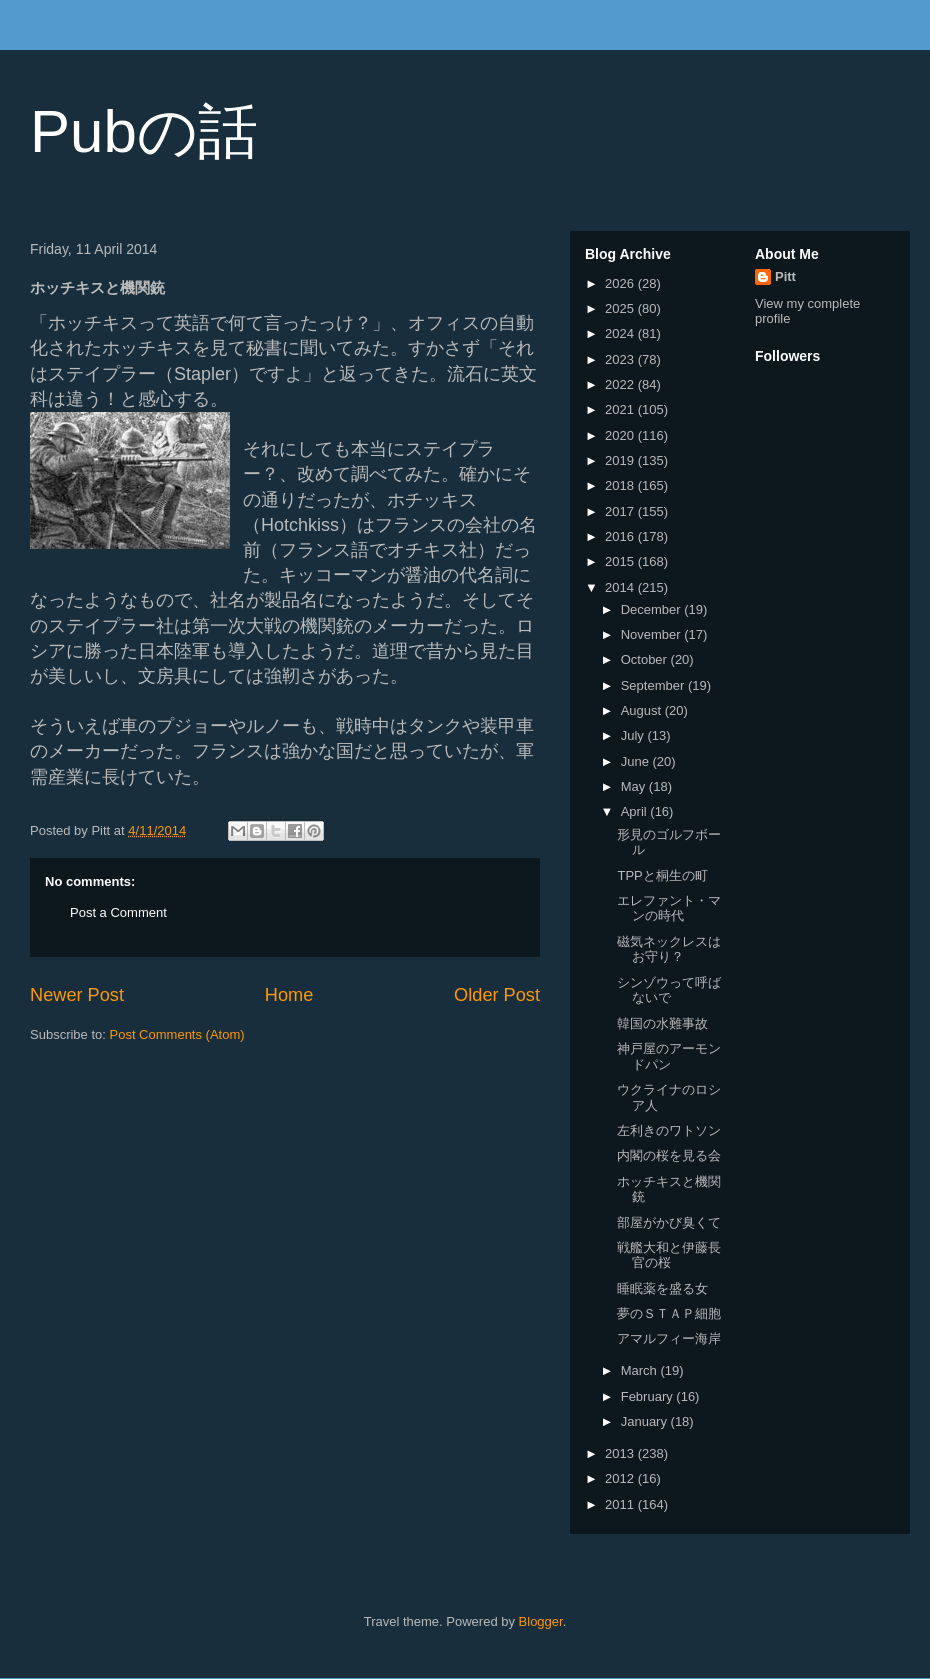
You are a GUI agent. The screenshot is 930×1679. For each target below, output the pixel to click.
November (653, 634)
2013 (621, 1453)
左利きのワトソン (669, 1130)
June (637, 761)
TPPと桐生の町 (662, 875)
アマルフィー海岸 (669, 1338)
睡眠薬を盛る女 (662, 1288)
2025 (621, 308)
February (649, 1396)
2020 (621, 435)
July (634, 735)
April (636, 811)
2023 (621, 359)
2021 (621, 409)
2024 (621, 333)
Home (289, 995)
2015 (621, 561)
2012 (621, 1478)
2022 (621, 384)
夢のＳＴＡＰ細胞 (669, 1313)
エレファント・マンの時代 (669, 908)
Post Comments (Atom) (177, 1034)
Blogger (541, 1621)
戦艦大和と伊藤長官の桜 (669, 1255)
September (654, 685)
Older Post (497, 995)
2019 (621, 460)
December (653, 609)
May (635, 786)
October (646, 659)
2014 (621, 587)
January (646, 1421)
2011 (621, 1504)
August (643, 710)
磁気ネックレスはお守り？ (669, 949)
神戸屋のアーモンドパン (669, 1056)
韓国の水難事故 (662, 1023)
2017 (621, 511)
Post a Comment (118, 912)
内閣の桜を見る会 (669, 1155)
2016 (621, 536)
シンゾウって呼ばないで (669, 990)
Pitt (785, 276)
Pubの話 (144, 131)
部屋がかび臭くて (669, 1222)
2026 (621, 283)
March (641, 1370)
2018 (621, 485)
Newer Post (77, 995)
